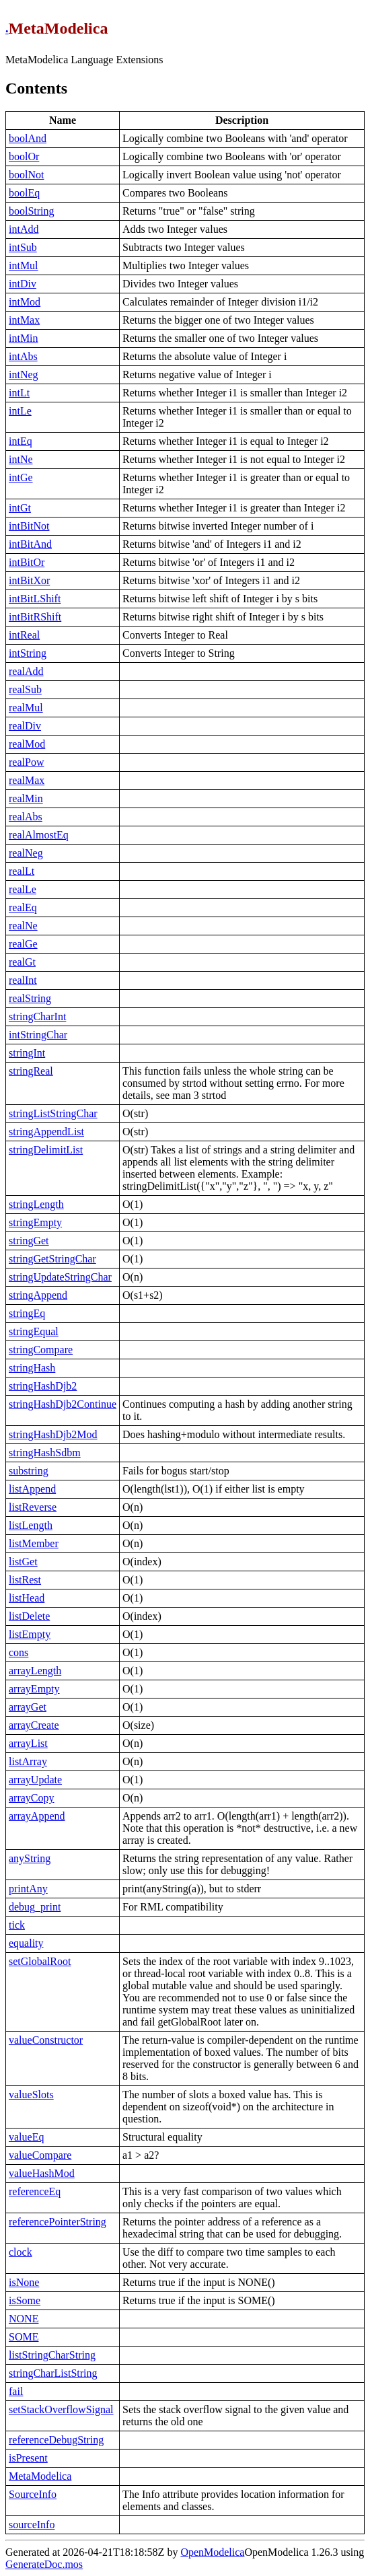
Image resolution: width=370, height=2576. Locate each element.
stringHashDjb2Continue (62, 1404)
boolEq (24, 193)
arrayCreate (34, 1725)
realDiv (25, 725)
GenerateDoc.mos (44, 2564)
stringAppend (38, 1295)
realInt (23, 980)
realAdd (26, 671)
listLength (30, 1525)
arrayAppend (37, 1816)
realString (30, 998)
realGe (23, 944)
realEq (23, 907)
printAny (28, 1888)
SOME (23, 2336)
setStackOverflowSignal (61, 2409)
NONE (23, 2318)
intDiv (22, 283)
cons (18, 1652)
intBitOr (26, 562)
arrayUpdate (35, 1779)
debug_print (35, 1906)
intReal (24, 635)
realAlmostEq (39, 834)
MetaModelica (40, 2476)
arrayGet (27, 1707)
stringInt (27, 1053)
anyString (29, 1858)
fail (16, 2391)
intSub (23, 247)
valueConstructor (46, 2040)
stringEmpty (35, 1222)
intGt (20, 507)
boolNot (26, 174)
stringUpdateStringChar (60, 1277)
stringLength (36, 1204)
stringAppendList (46, 1131)
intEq (20, 441)
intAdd (23, 229)
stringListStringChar (53, 1113)
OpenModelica (212, 2552)
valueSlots (31, 2094)
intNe (21, 459)
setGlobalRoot (40, 1961)
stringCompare (41, 1349)
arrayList (28, 1743)
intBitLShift (35, 598)
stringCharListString (53, 2373)
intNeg (23, 374)
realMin (26, 798)
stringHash (32, 1367)
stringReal (31, 1071)
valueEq (26, 2137)
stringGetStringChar (52, 1258)
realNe (23, 925)
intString (27, 653)
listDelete (29, 1616)
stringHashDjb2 (43, 1386)
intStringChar (38, 1034)
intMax (24, 320)
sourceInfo (31, 2524)
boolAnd (27, 138)
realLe (22, 889)
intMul (23, 265)
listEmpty (29, 1634)
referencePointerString (57, 2221)
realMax (26, 780)
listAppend (32, 1489)
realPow (26, 762)
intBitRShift (35, 616)
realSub (25, 689)
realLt (21, 871)
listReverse (33, 1507)
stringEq (27, 1313)
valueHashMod (42, 2173)
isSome (24, 2300)
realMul (26, 707)
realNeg (26, 853)
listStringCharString (52, 2355)
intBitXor (29, 580)
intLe (20, 411)
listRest (25, 1579)
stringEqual (34, 1331)
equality (26, 1943)
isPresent (28, 2458)
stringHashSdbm (45, 1452)
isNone (24, 2282)
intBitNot (29, 526)
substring (28, 1470)
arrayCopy (31, 1797)
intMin (23, 338)
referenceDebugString (56, 2439)
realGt (22, 962)
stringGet (29, 1240)
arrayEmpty (34, 1688)
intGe (21, 477)
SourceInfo (33, 2494)
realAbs (25, 816)
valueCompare (40, 2155)
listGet (23, 1561)
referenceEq (35, 2191)
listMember (34, 1543)
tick (17, 1925)
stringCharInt (37, 1016)
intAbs (23, 356)
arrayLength (35, 1670)
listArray (28, 1761)
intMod (24, 302)
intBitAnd (30, 544)
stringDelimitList (46, 1149)
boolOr (24, 156)
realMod (27, 744)
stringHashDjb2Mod (53, 1434)
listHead (26, 1598)
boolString (31, 211)
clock (20, 2252)
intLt (19, 392)
